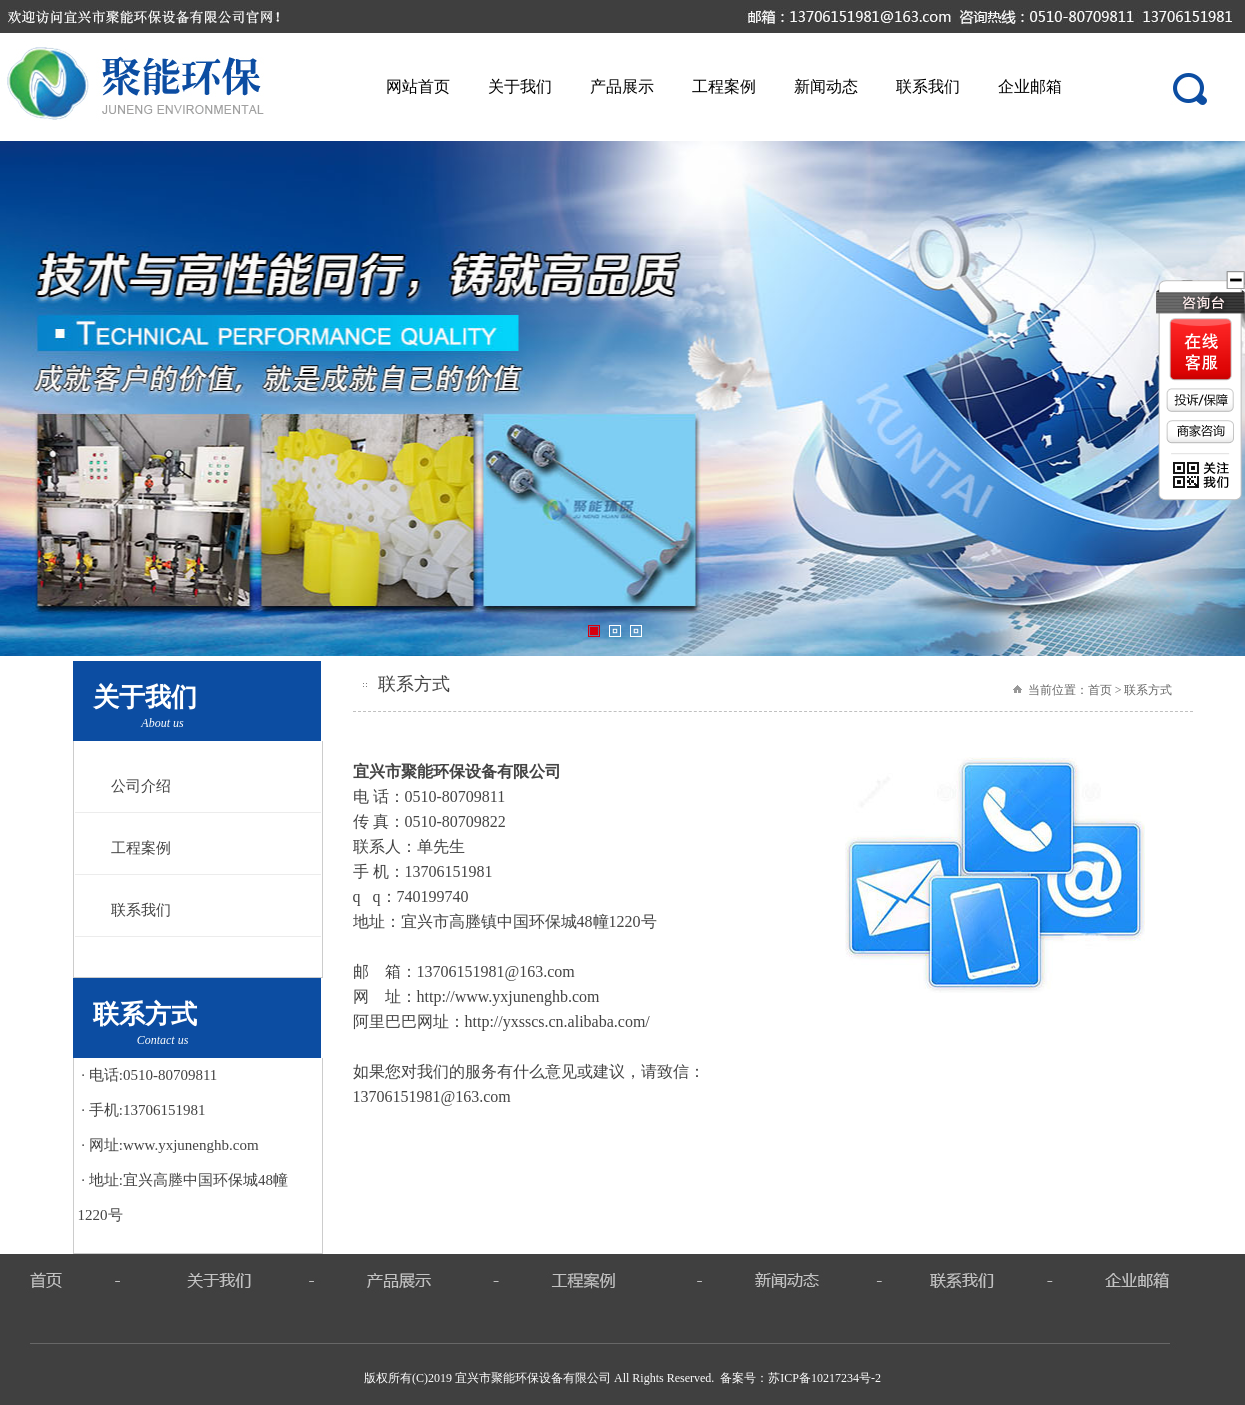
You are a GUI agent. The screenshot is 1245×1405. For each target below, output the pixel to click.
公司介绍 (141, 786)
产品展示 (622, 86)
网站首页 (418, 86)
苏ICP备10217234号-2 (824, 1378)
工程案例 (724, 86)
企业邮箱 (1030, 86)
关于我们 (520, 86)
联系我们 (928, 86)
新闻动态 (826, 86)
